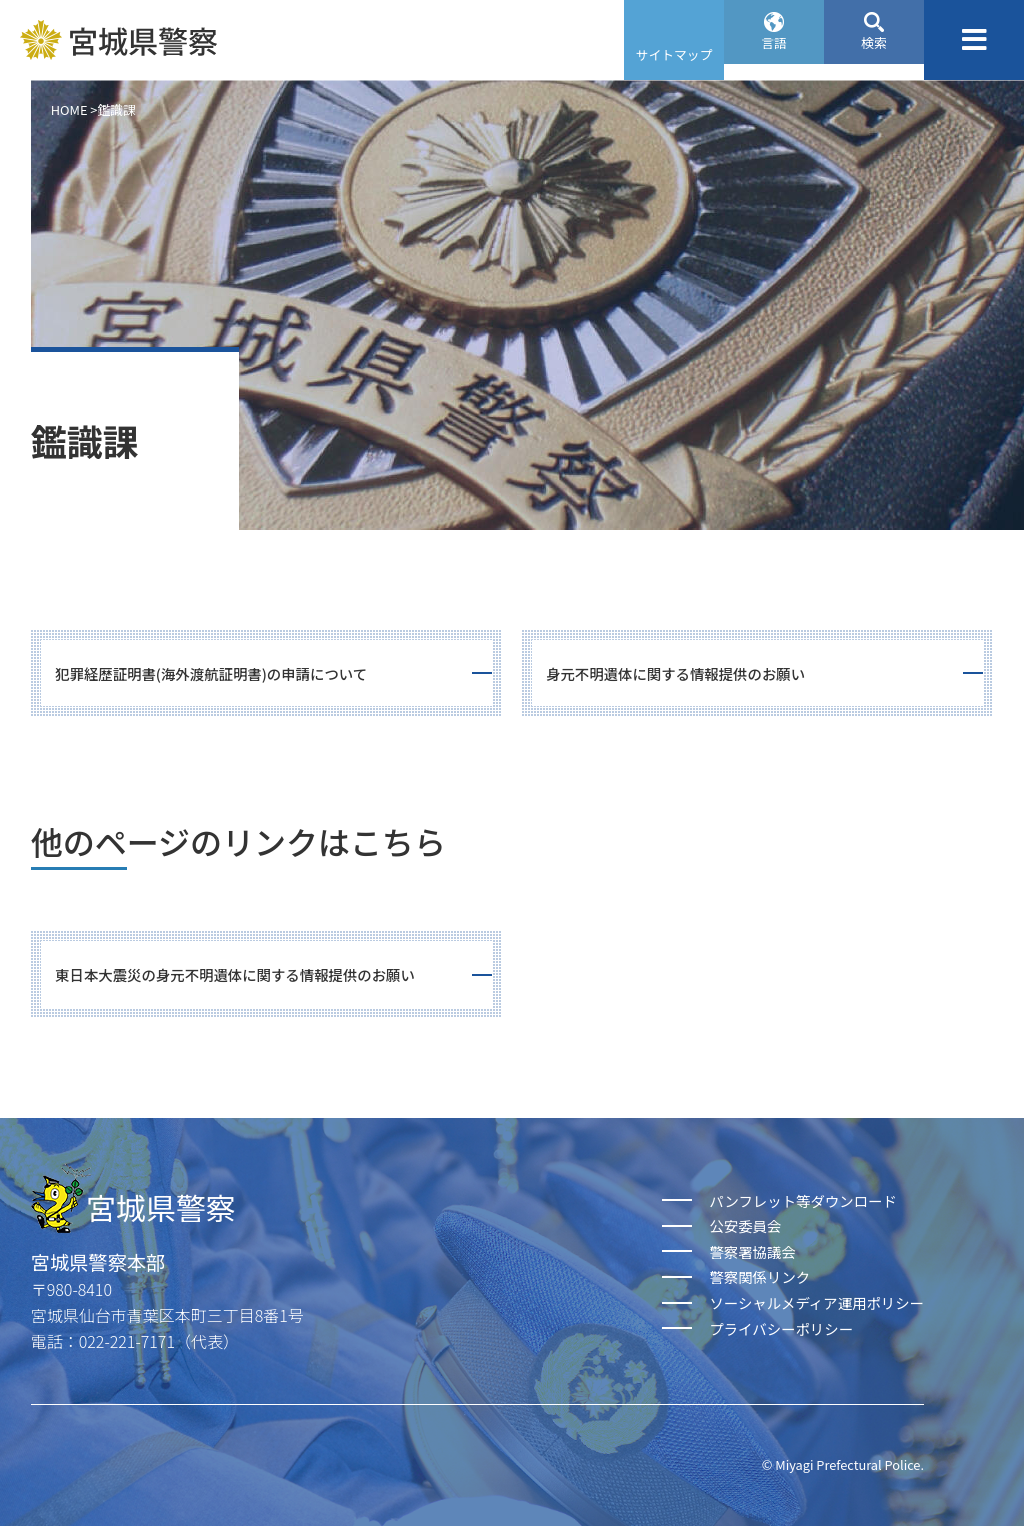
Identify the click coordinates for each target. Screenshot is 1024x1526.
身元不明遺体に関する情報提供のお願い (675, 673)
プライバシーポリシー (781, 1328)
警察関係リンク (759, 1276)
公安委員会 (745, 1225)
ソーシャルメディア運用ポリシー (816, 1302)
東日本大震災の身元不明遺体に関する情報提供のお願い (235, 974)
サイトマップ (674, 54)
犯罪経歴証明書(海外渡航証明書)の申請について (211, 673)
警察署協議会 (752, 1251)
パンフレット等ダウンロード (802, 1200)
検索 (874, 54)
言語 (774, 54)
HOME (69, 109)
